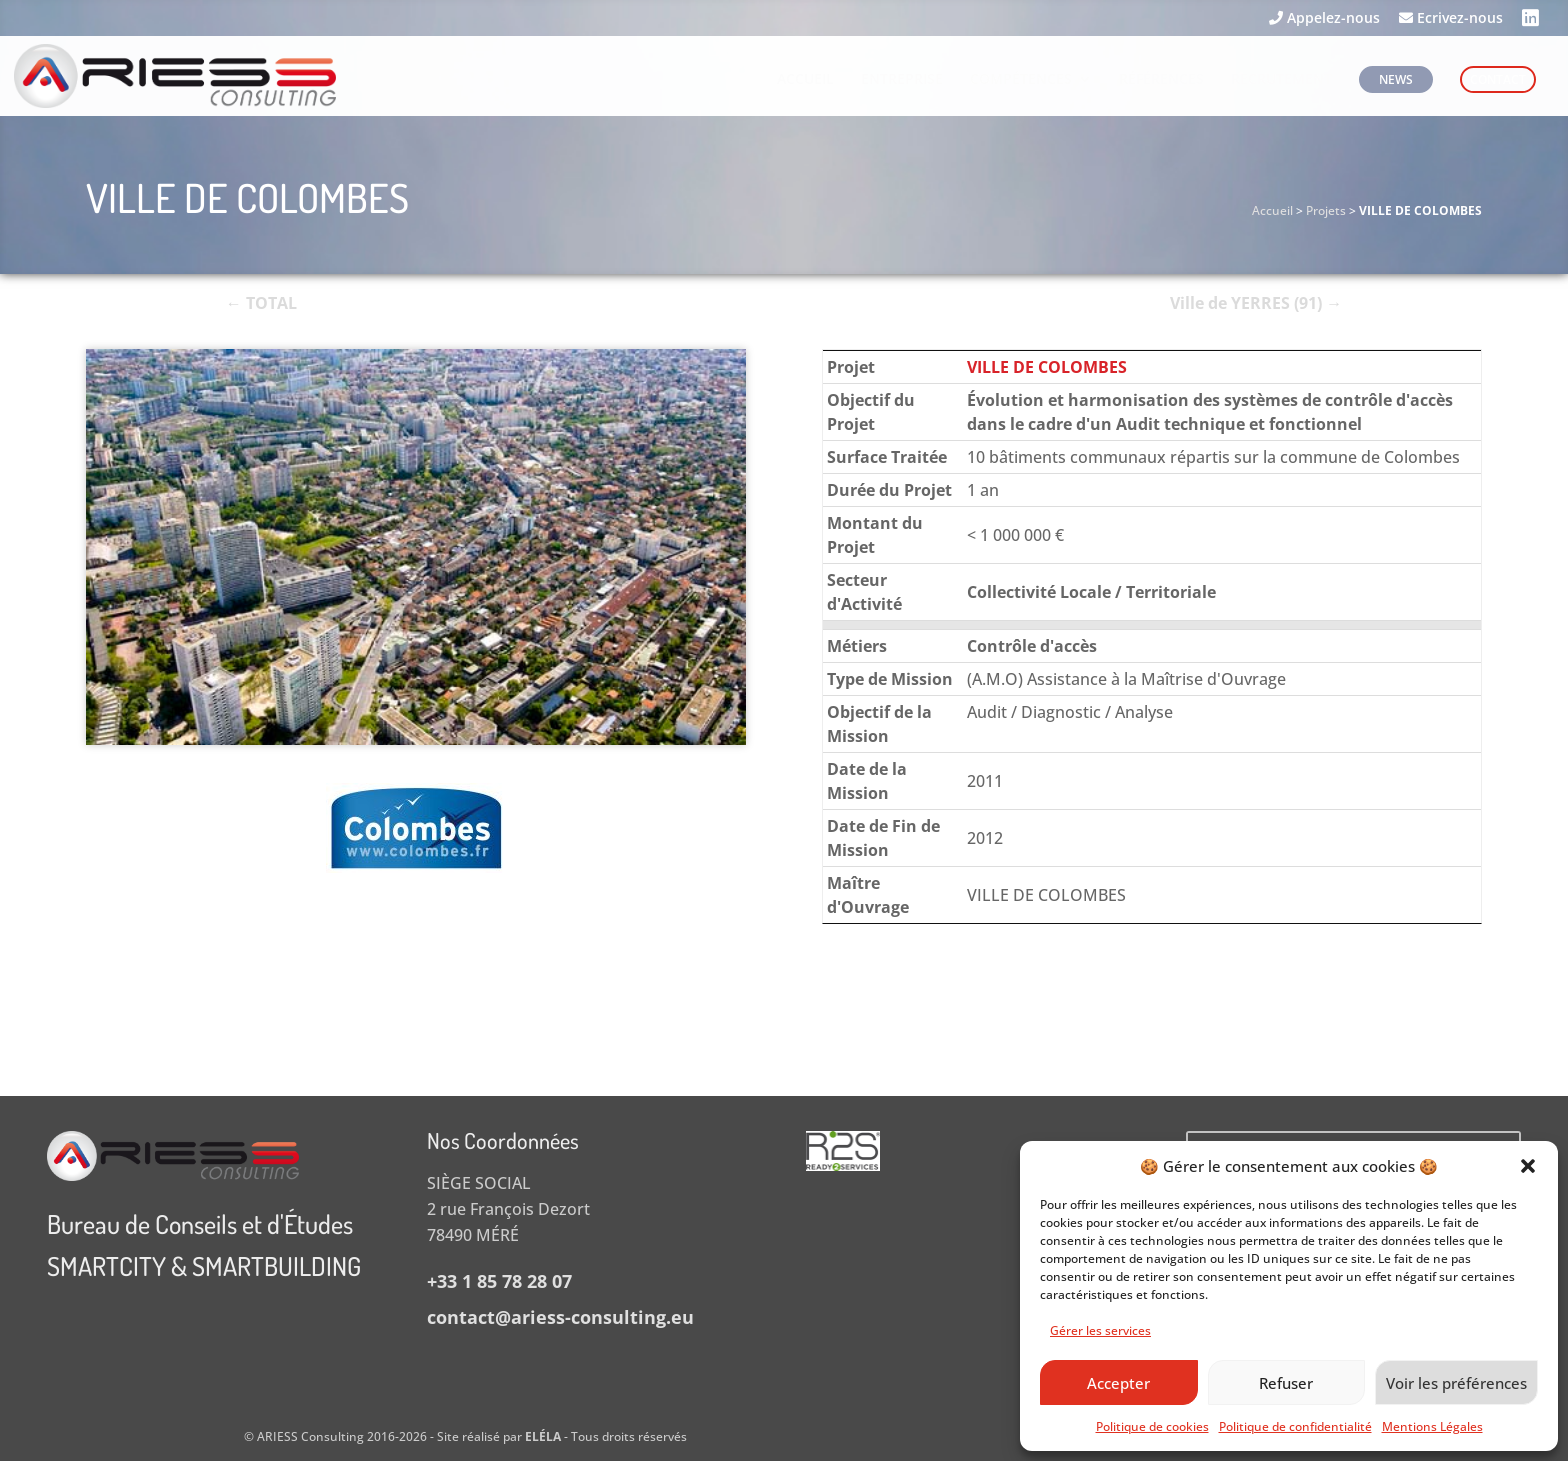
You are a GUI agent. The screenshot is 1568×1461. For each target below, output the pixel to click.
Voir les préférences (1456, 1383)
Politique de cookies (1152, 1426)
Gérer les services (1100, 1330)
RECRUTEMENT (1281, 80)
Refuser (1286, 1383)
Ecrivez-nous (1451, 19)
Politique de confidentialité (1295, 1426)
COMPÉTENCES (1021, 80)
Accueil (1272, 210)
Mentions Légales (1432, 1426)
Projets (1326, 210)
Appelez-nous (1324, 19)
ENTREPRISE (902, 80)
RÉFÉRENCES (1161, 80)
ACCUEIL (805, 80)
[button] (1528, 1166)
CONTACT (1498, 79)
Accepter (1118, 1383)
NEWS (1396, 79)
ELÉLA (543, 1436)
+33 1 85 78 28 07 (499, 1281)
